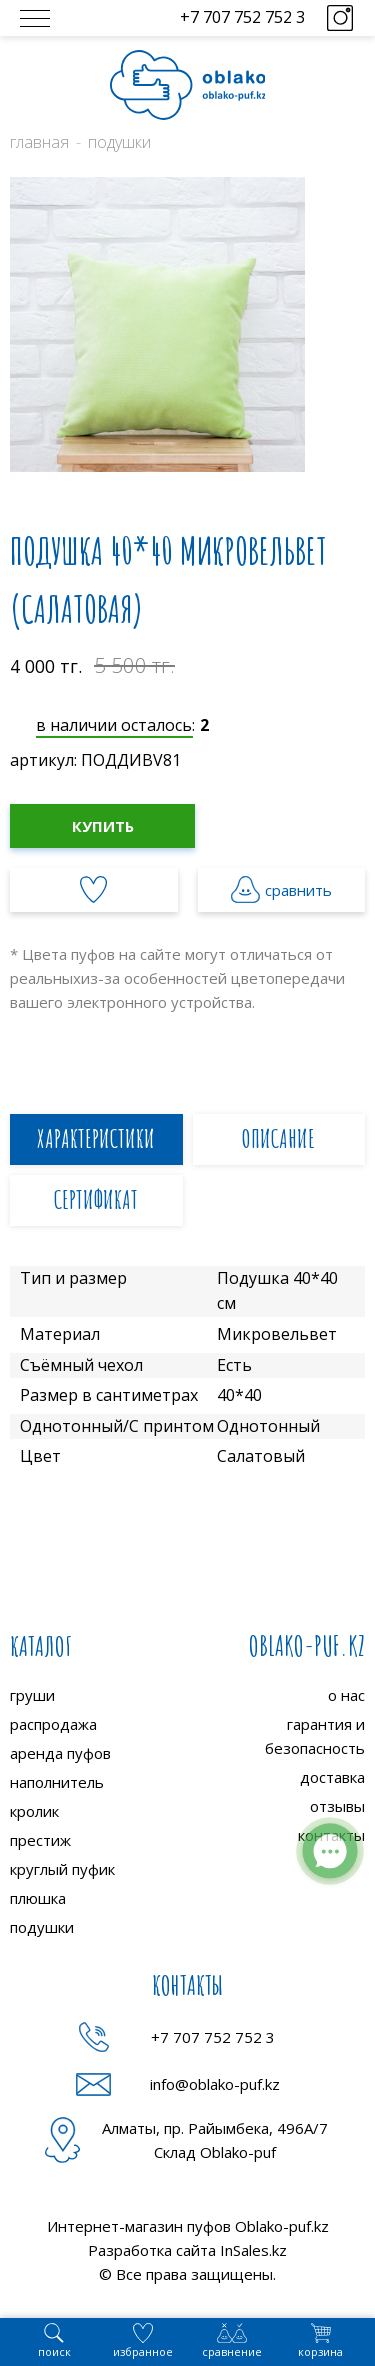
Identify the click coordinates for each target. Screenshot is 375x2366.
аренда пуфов (60, 1753)
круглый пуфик (62, 1869)
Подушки (119, 142)
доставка (332, 1777)
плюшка (38, 1898)
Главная (39, 142)
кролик (34, 1811)
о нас (346, 1695)
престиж (40, 1840)
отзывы (337, 1806)
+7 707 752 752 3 (242, 17)
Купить (103, 826)
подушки (42, 1927)
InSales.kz (253, 2250)
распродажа (53, 1724)
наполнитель (57, 1782)
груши (32, 1695)
